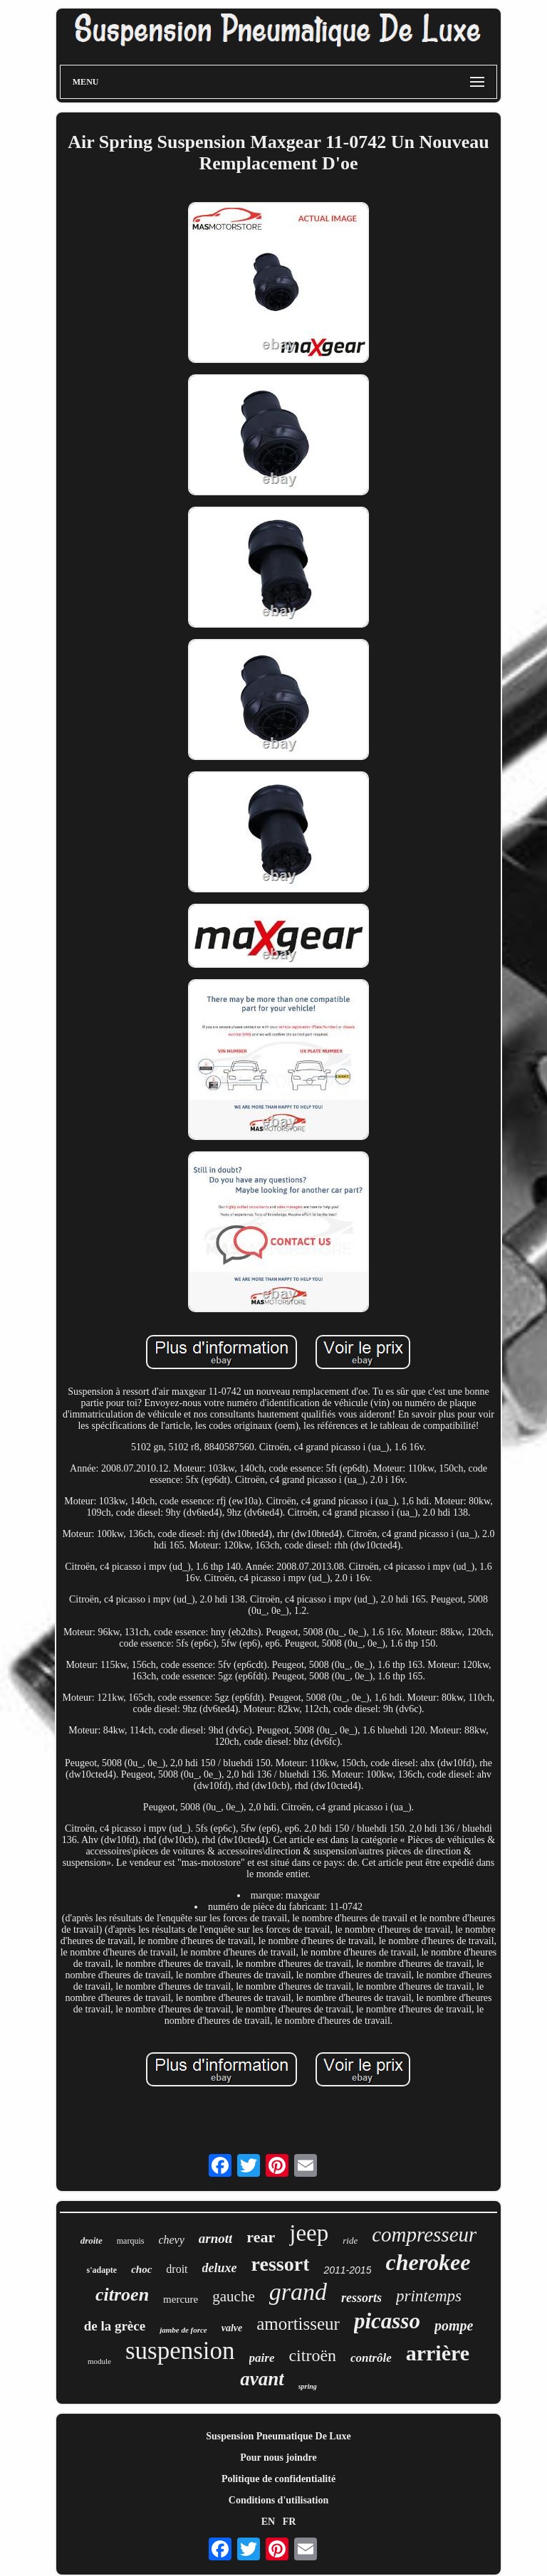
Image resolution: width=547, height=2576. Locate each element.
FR (289, 2521)
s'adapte (101, 2270)
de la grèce (115, 2325)
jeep (308, 2233)
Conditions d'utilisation (278, 2500)
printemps (429, 2296)
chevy (171, 2240)
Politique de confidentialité (278, 2479)
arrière (437, 2353)
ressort (280, 2264)
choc (141, 2269)
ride (350, 2240)
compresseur (424, 2234)
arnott (216, 2238)
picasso (387, 2320)
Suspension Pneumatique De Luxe (278, 2436)
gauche (233, 2296)
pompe (453, 2325)
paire (262, 2358)
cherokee (427, 2262)
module (99, 2361)
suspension (180, 2351)
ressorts (361, 2298)
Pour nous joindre (278, 2457)
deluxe (219, 2268)
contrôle (371, 2358)
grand (298, 2292)
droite (91, 2240)
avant (262, 2379)
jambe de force (183, 2330)
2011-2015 (347, 2270)
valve (232, 2328)
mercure (180, 2299)
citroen (122, 2294)
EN (268, 2521)
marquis (131, 2241)
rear (260, 2237)
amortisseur (298, 2323)
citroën (312, 2355)
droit (176, 2269)
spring (307, 2386)
